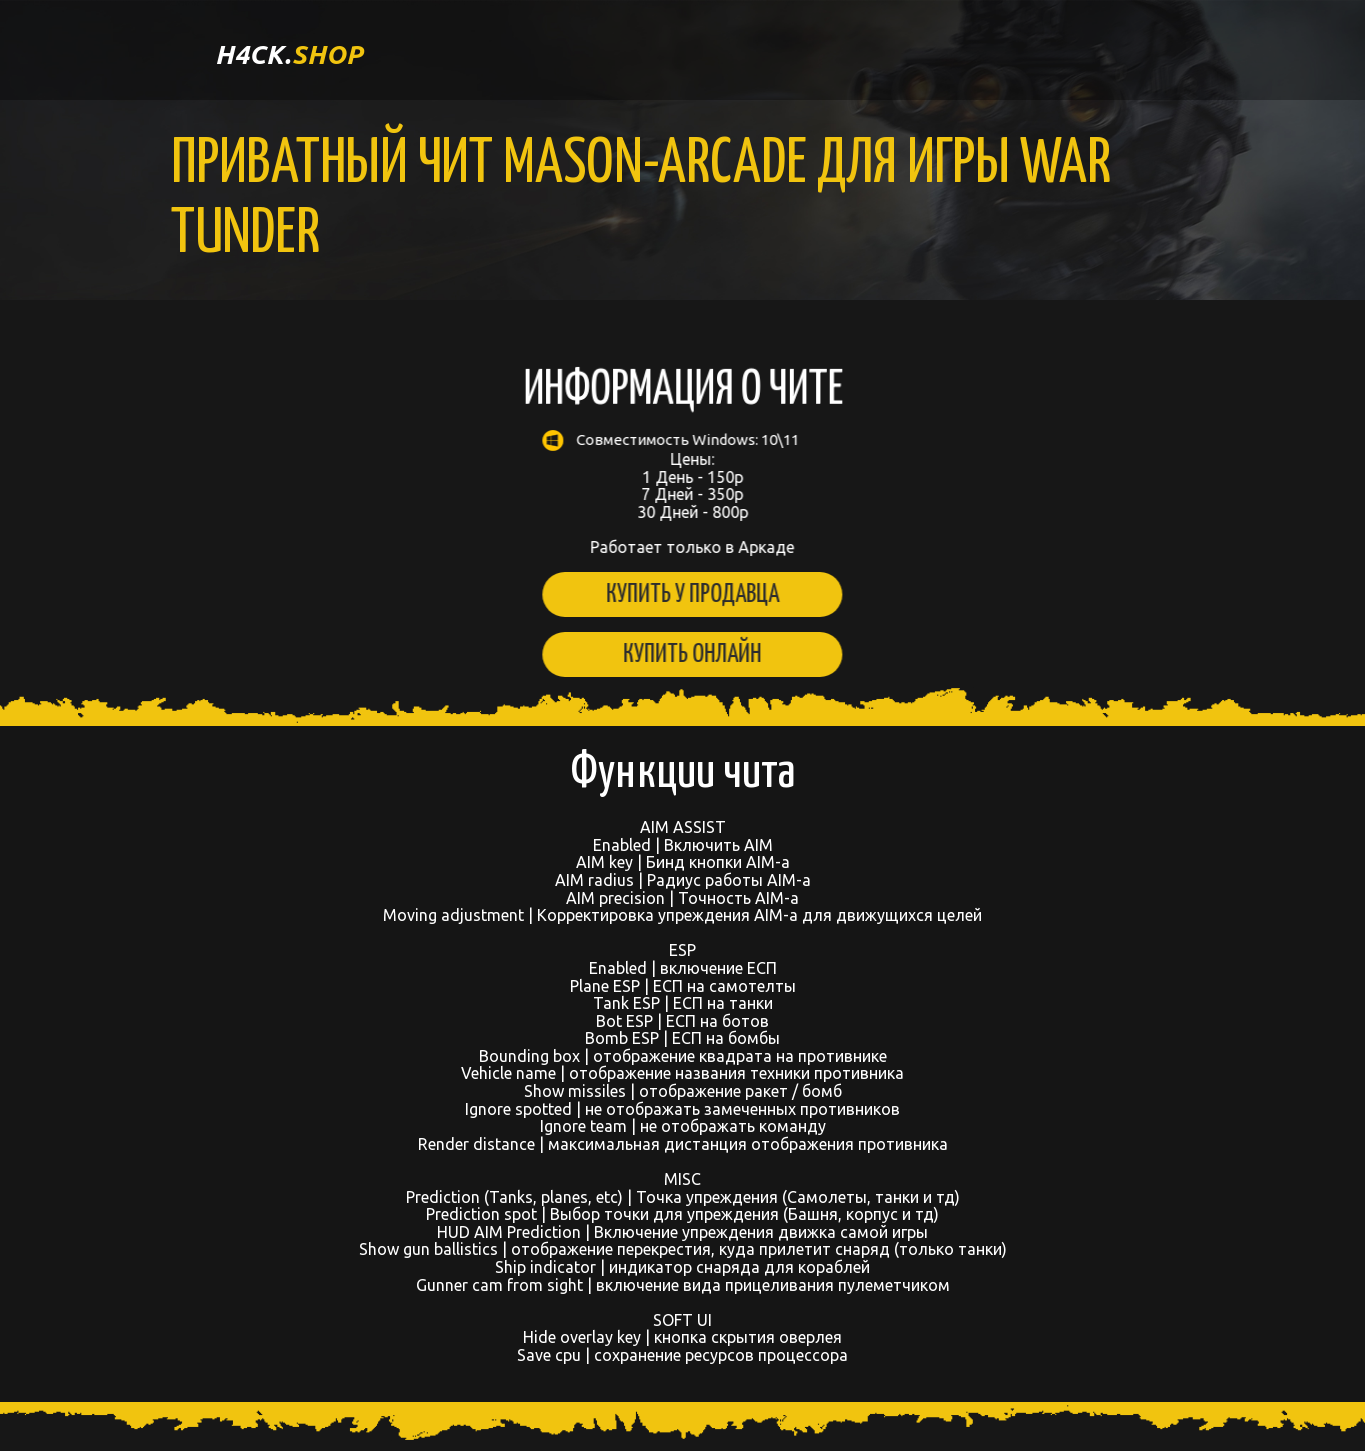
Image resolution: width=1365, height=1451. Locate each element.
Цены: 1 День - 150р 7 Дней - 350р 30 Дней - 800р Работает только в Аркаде (680, 493)
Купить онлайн (680, 654)
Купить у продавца (680, 594)
